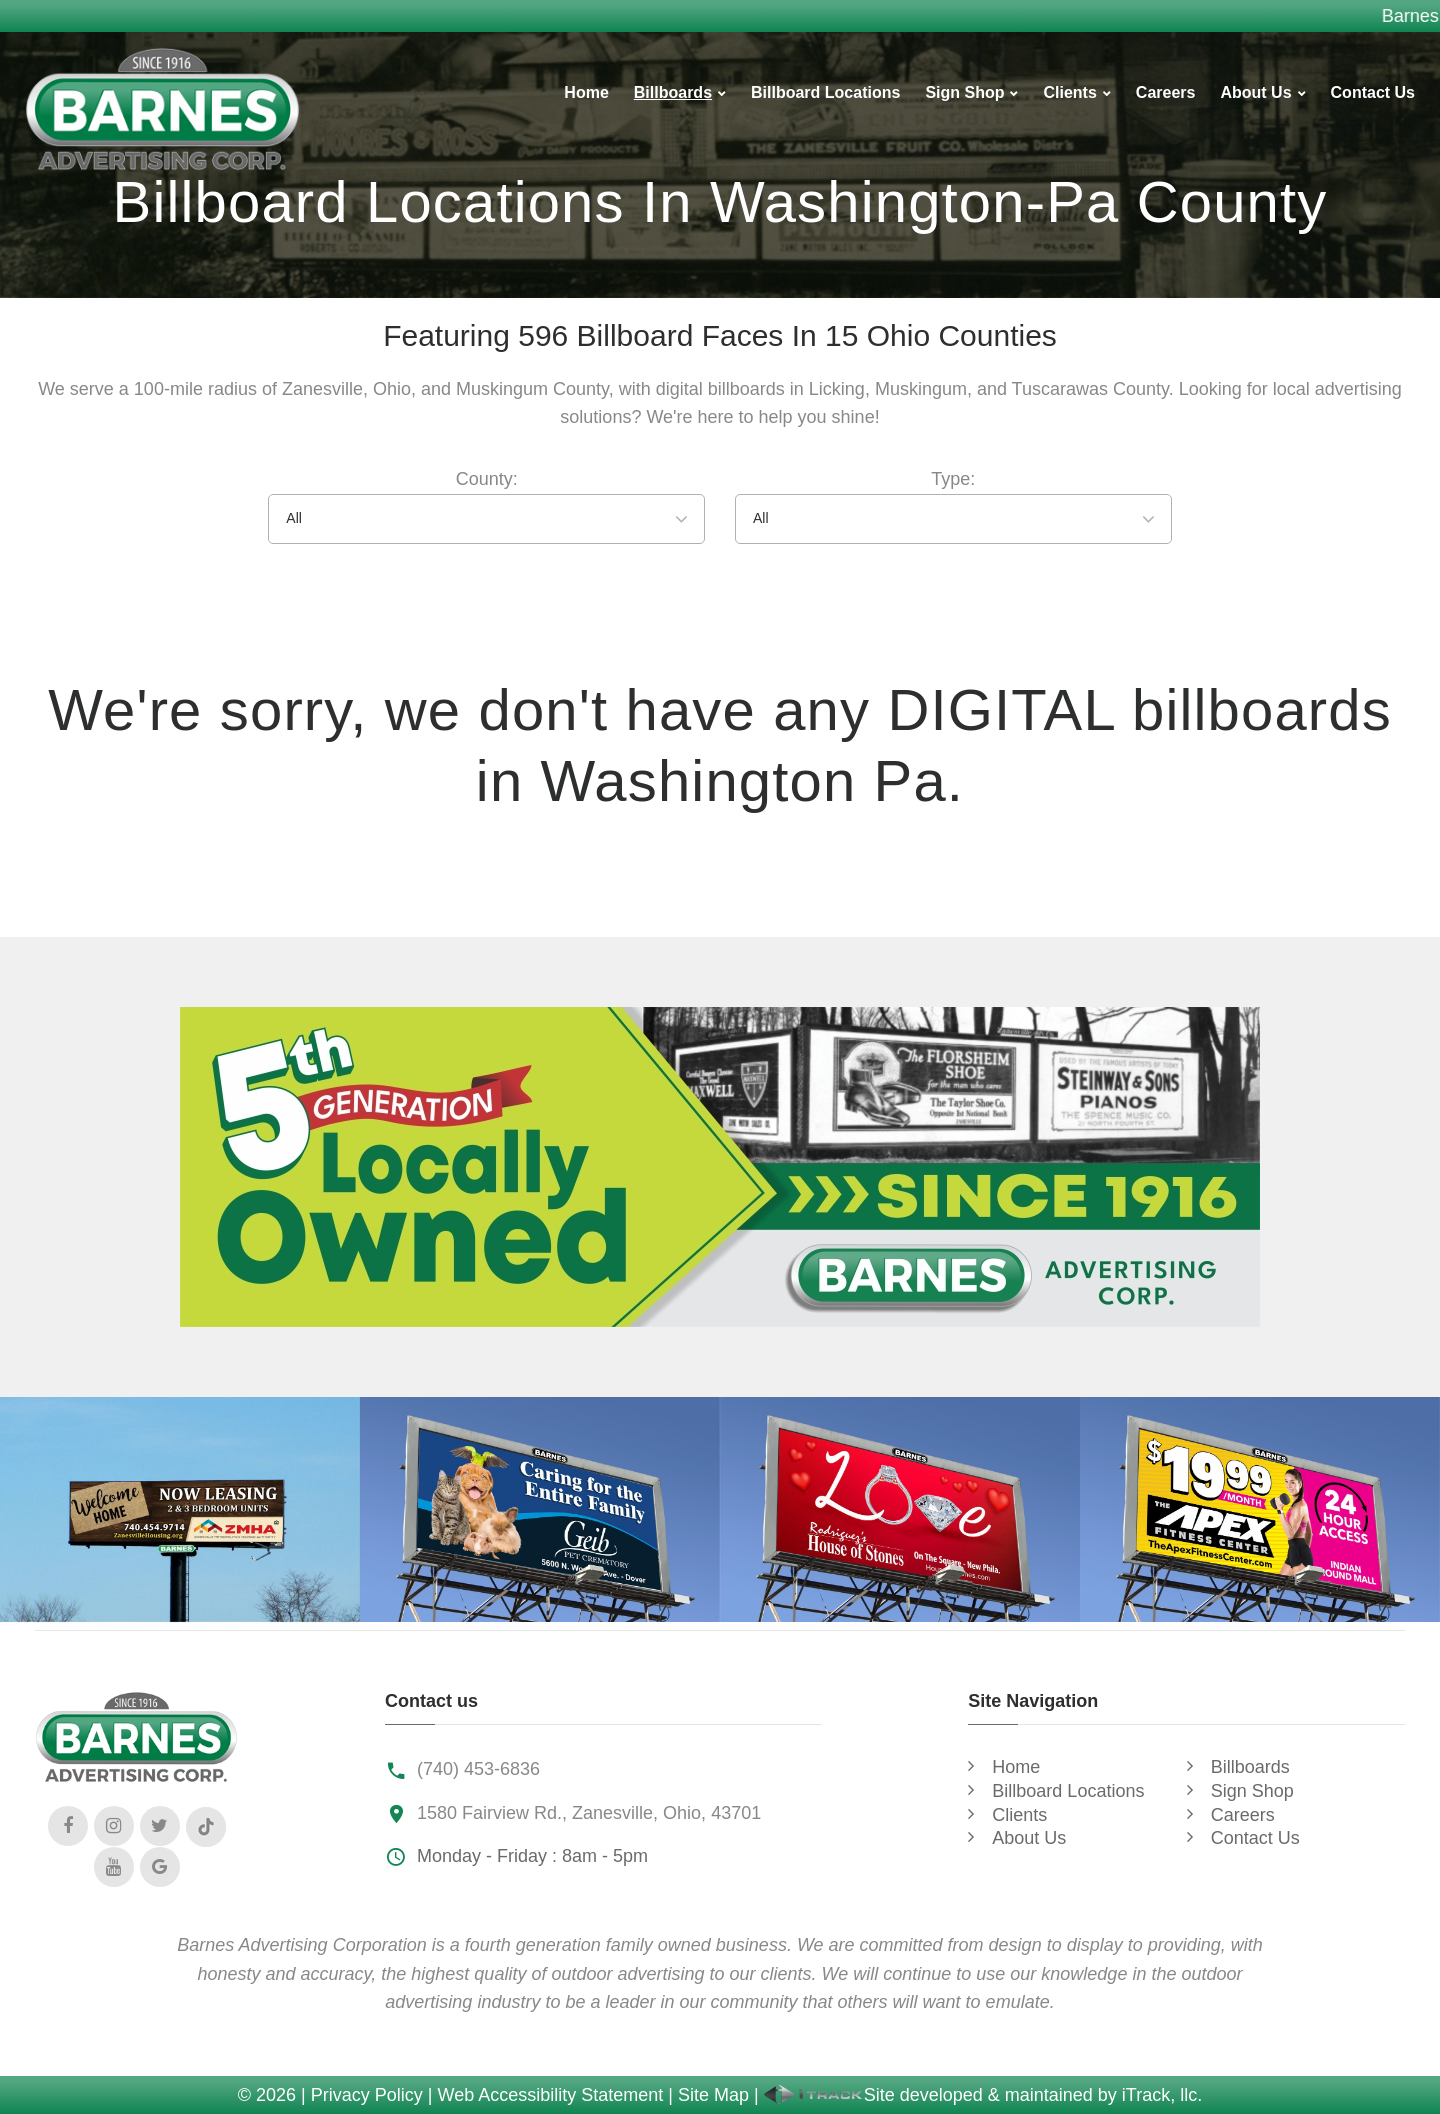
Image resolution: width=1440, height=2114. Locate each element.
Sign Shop (964, 92)
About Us (1255, 92)
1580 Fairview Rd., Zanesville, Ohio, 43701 (589, 1813)
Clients (1069, 92)
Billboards (673, 92)
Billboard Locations (825, 92)
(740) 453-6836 (478, 1769)
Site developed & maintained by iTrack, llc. (983, 2095)
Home (586, 92)
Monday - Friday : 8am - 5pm (532, 1856)
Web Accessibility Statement (551, 2095)
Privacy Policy (367, 2095)
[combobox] (486, 519)
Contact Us (1373, 92)
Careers (1166, 92)
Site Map (713, 2095)
